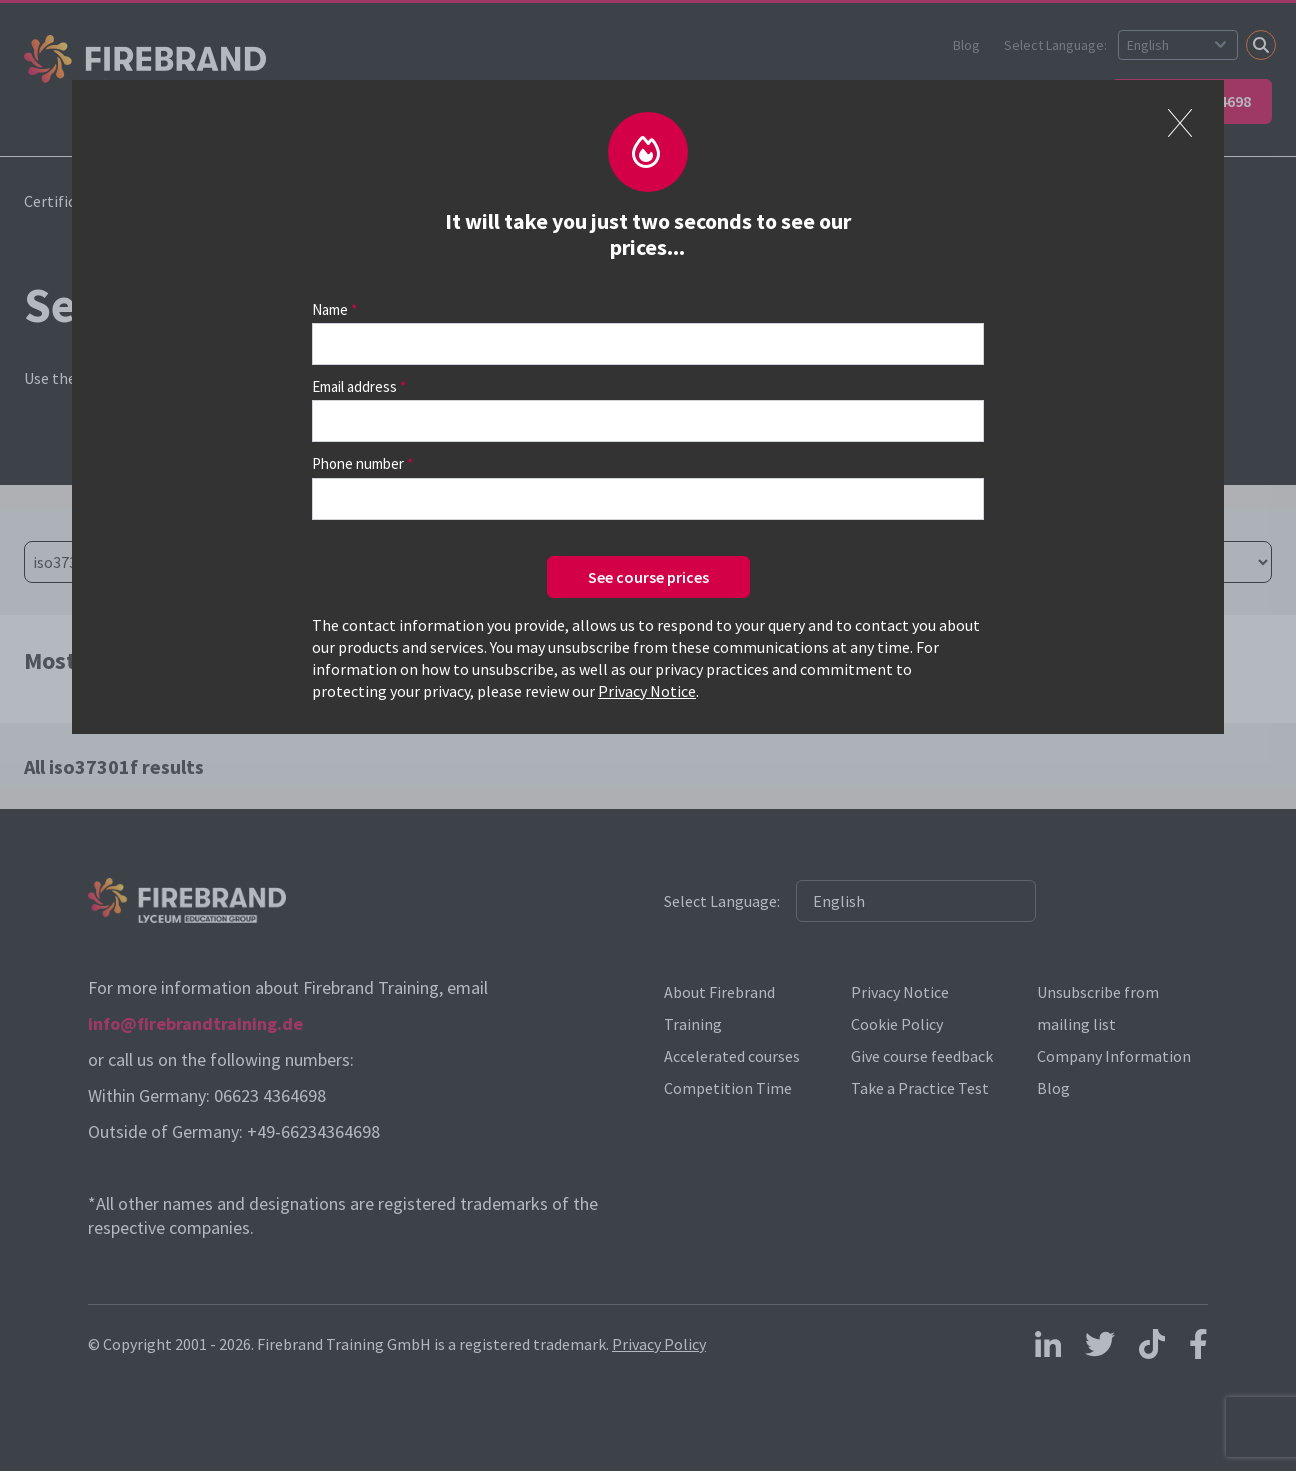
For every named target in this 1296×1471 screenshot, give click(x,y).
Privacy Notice (647, 691)
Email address (354, 386)
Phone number (358, 463)
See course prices (648, 577)
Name (330, 309)
